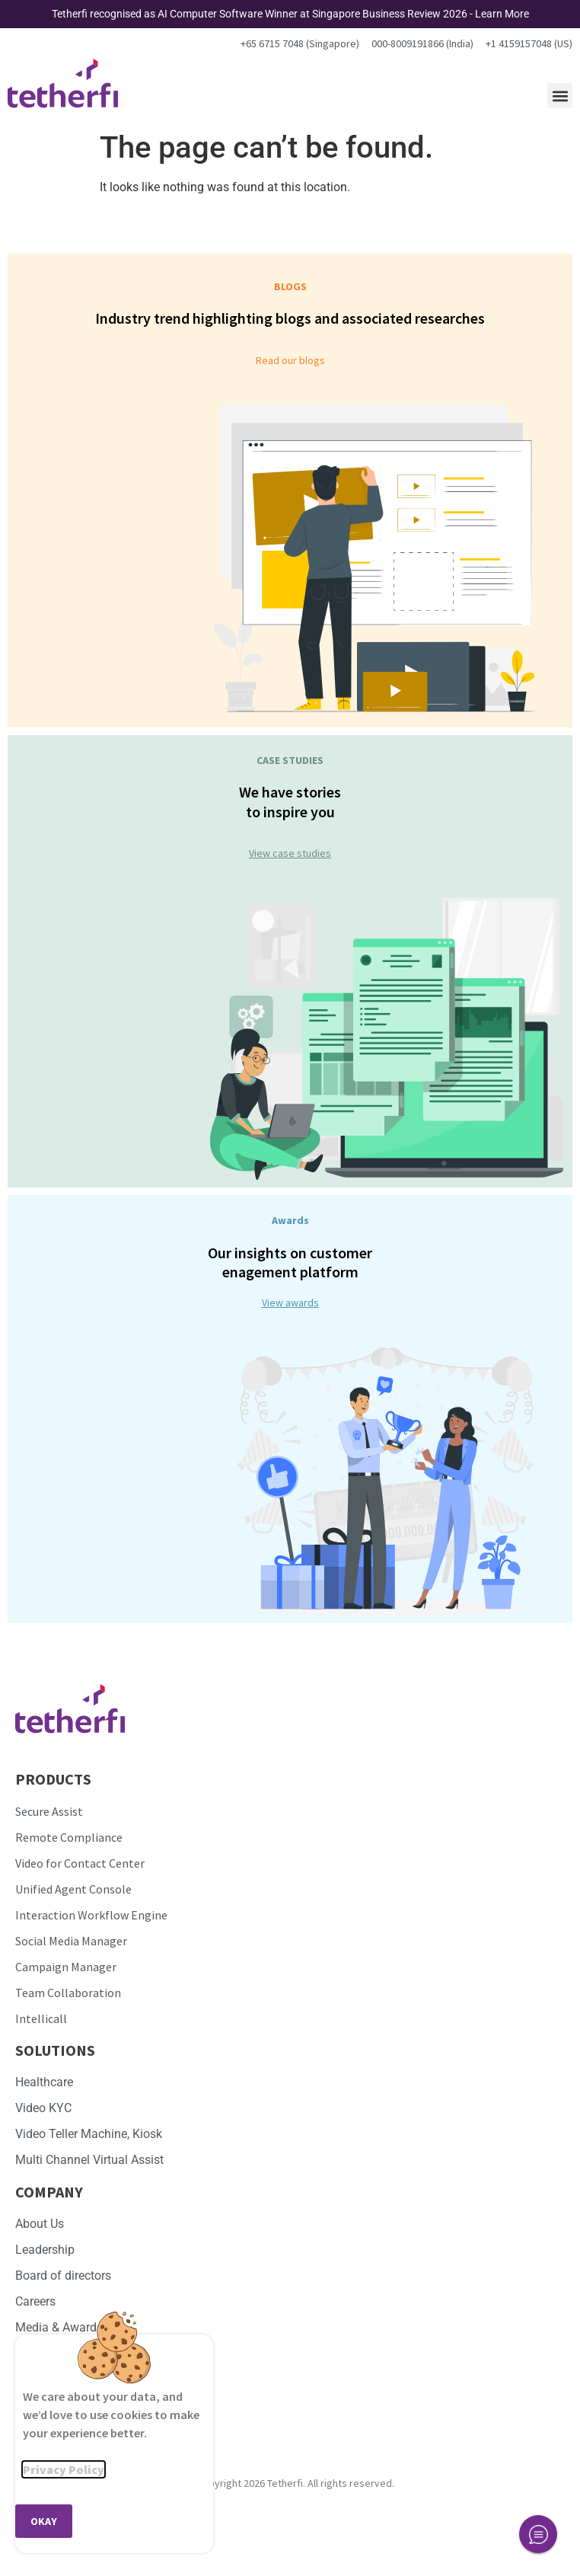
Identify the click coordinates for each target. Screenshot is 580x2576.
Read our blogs (290, 360)
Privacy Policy (63, 2469)
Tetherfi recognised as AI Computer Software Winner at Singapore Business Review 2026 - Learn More (290, 14)
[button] (559, 95)
